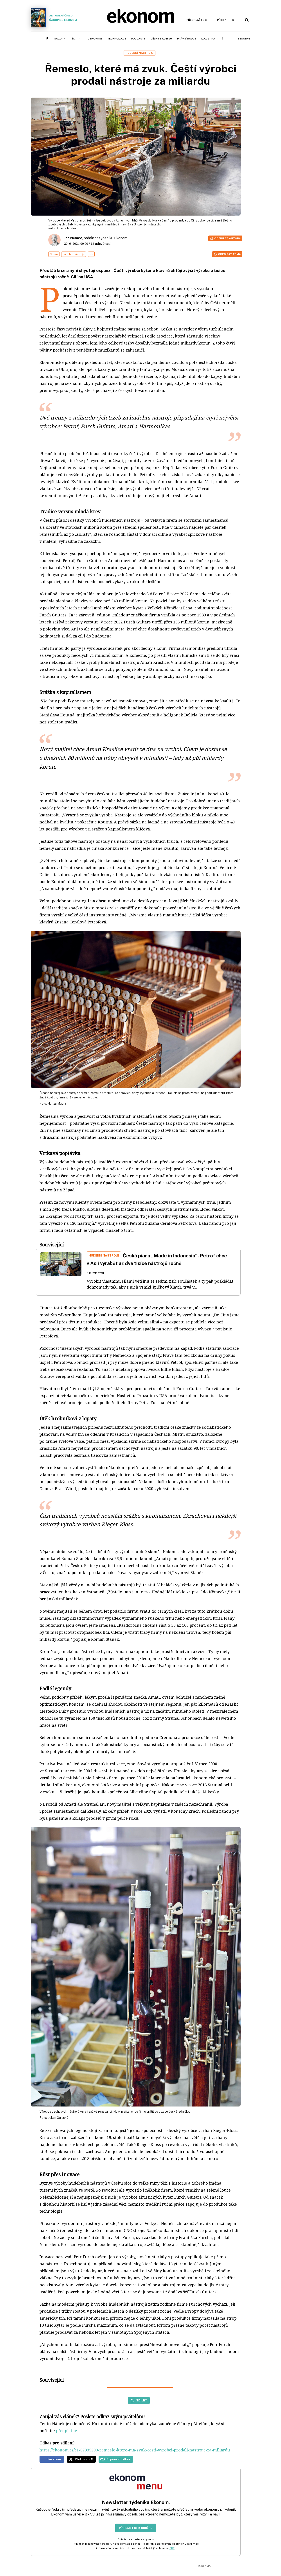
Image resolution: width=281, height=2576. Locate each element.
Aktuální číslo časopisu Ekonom (54, 17)
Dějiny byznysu (161, 38)
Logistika (208, 38)
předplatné (66, 2430)
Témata (75, 38)
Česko (54, 254)
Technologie (117, 38)
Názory (59, 38)
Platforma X (84, 2459)
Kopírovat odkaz (118, 2459)
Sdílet (141, 2400)
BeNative (244, 38)
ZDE (172, 2548)
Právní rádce (186, 38)
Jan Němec (73, 238)
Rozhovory (94, 38)
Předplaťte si (196, 19)
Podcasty (138, 38)
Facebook (54, 2459)
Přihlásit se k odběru (135, 2528)
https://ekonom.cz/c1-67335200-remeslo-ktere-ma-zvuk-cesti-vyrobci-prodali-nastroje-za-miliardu (135, 2450)
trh (91, 254)
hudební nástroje (74, 254)
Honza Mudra (66, 228)
